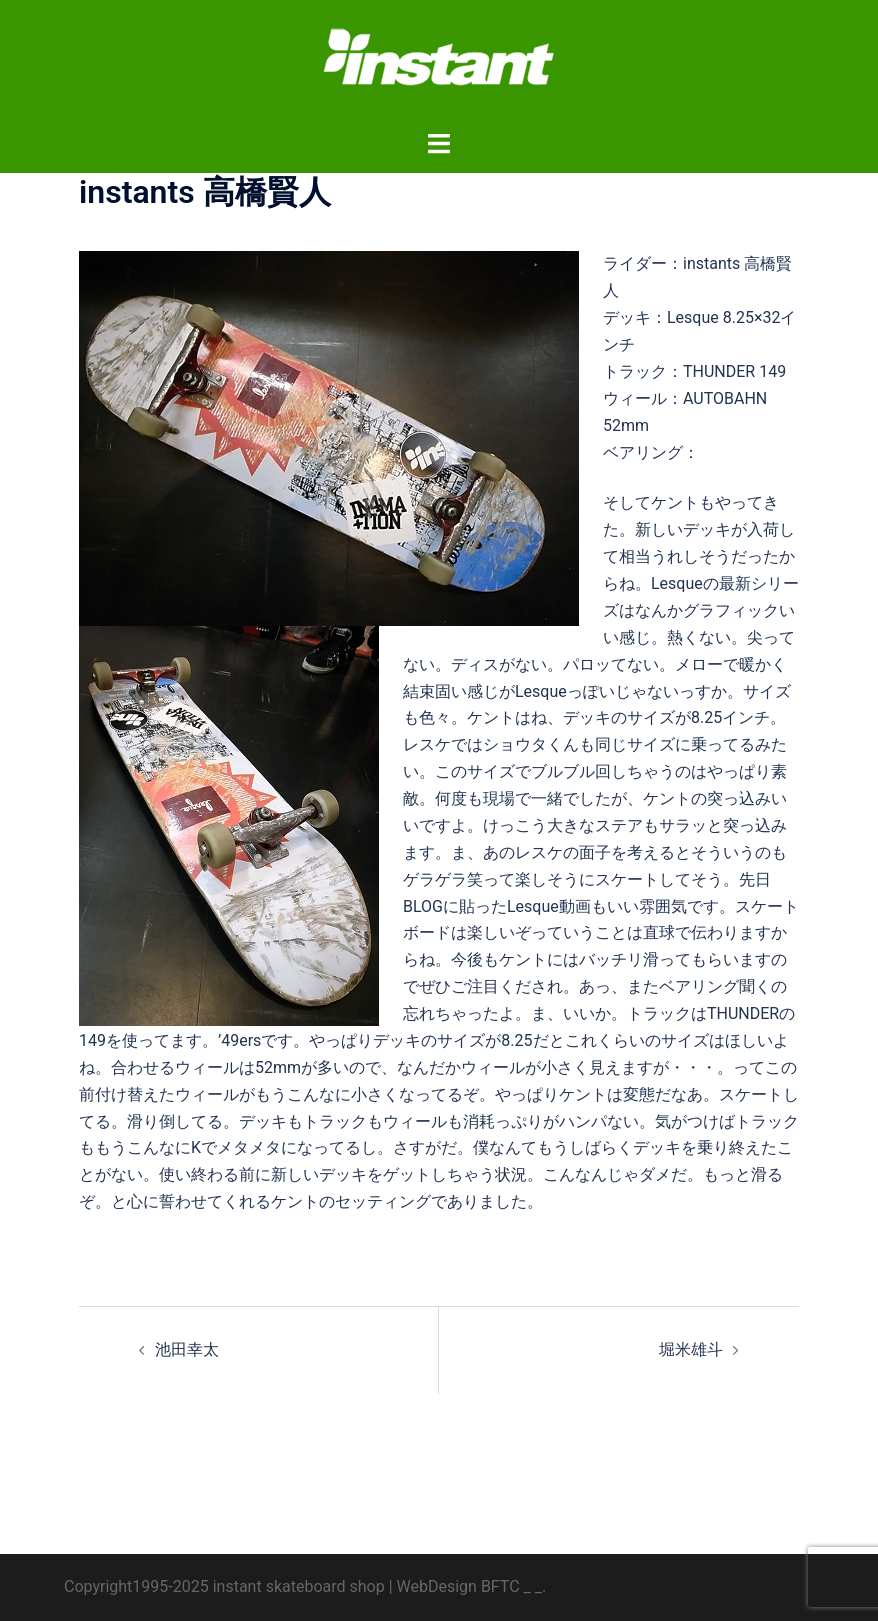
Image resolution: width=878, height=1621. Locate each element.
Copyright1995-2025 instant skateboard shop (224, 1586)
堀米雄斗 (691, 1349)
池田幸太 (187, 1349)
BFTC (500, 1586)
